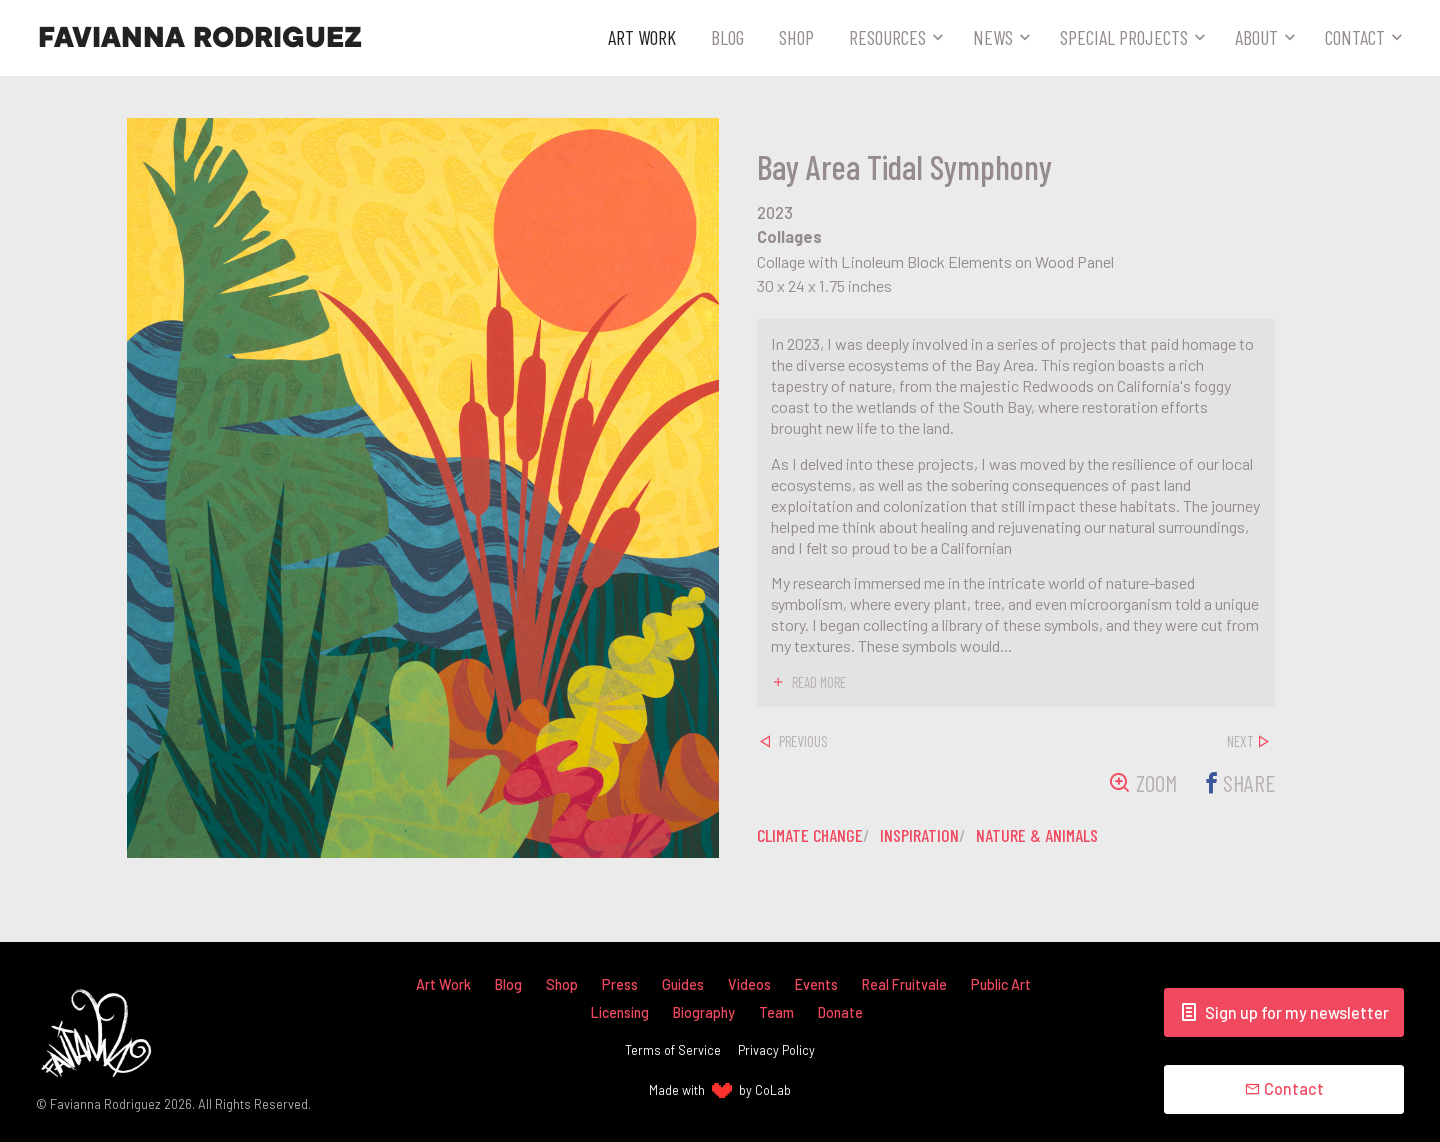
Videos (749, 984)
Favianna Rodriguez (200, 38)
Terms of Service (673, 1050)
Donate (841, 1012)
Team (776, 1012)
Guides (683, 984)
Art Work (642, 37)
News (993, 37)
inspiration (923, 835)
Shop (796, 37)
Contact (1355, 37)
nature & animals (1042, 835)
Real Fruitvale (905, 984)
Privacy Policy (776, 1050)
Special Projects (1124, 37)
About (1256, 37)
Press (620, 984)
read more (820, 683)
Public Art (1002, 984)
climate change (811, 835)
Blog (727, 37)
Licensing (620, 1012)
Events (816, 984)
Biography (704, 1012)
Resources (887, 37)
